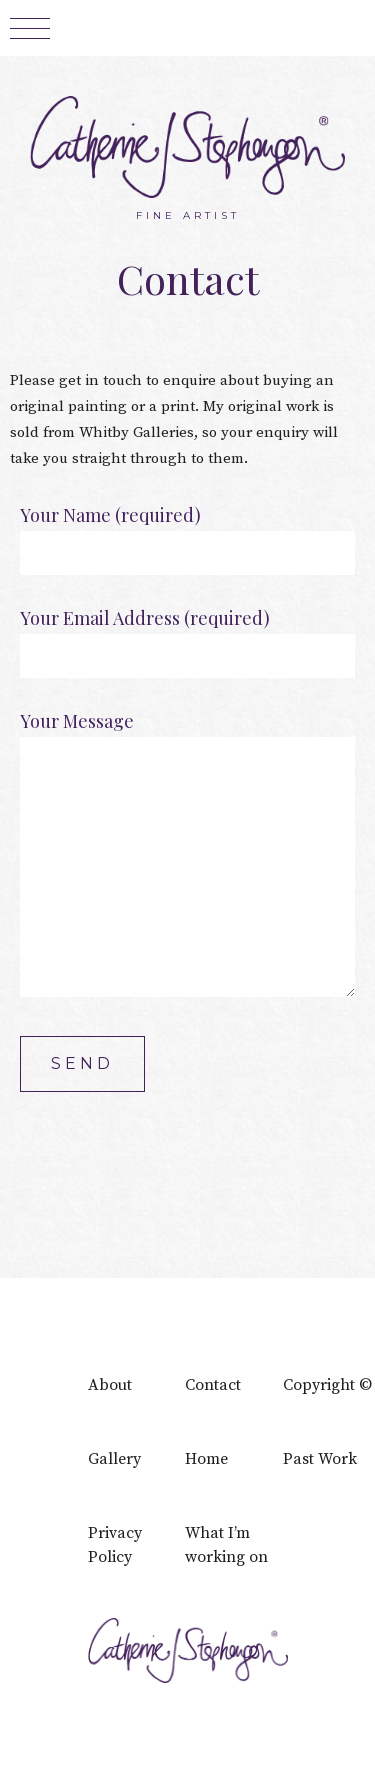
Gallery (114, 1459)
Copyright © (327, 1385)
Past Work (320, 1459)
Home (206, 1459)
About (110, 1385)
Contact (213, 1385)
